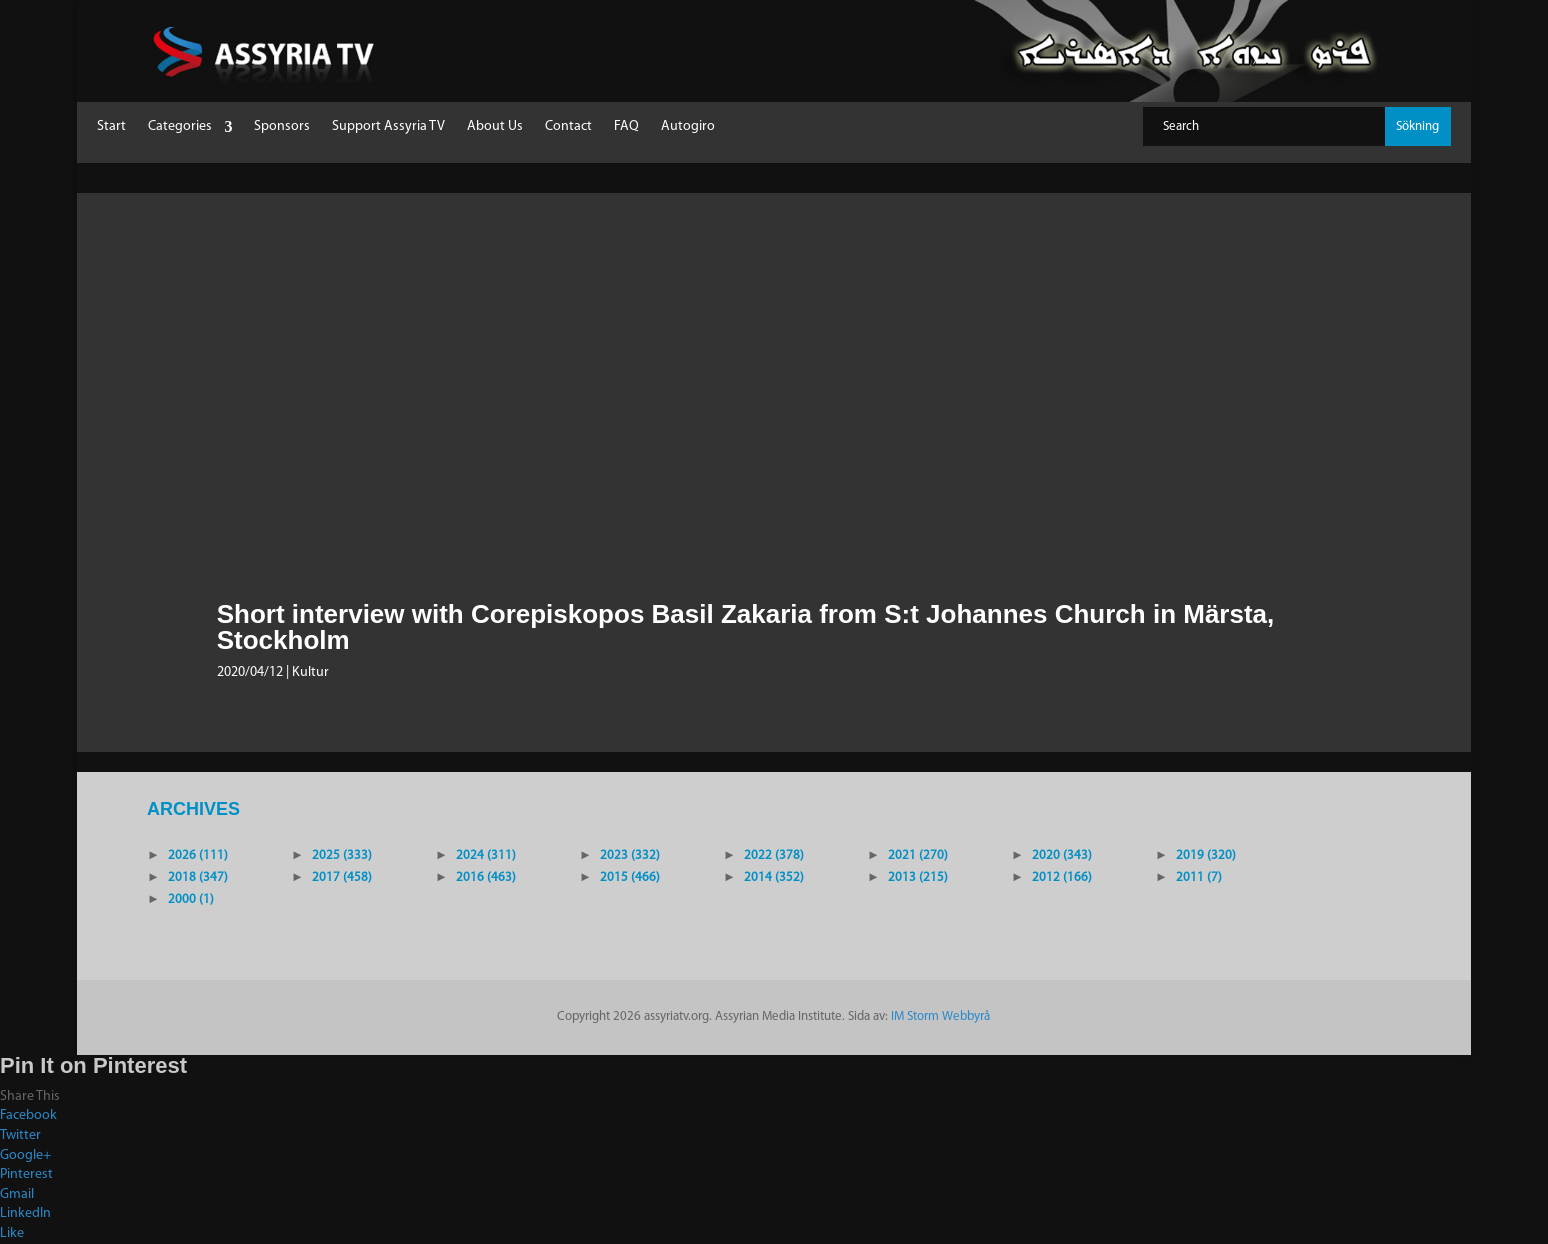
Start (111, 127)
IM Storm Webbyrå (940, 1016)
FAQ (626, 127)
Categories (180, 127)
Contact (568, 127)
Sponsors (282, 127)
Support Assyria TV (388, 127)
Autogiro (688, 127)
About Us (495, 127)
